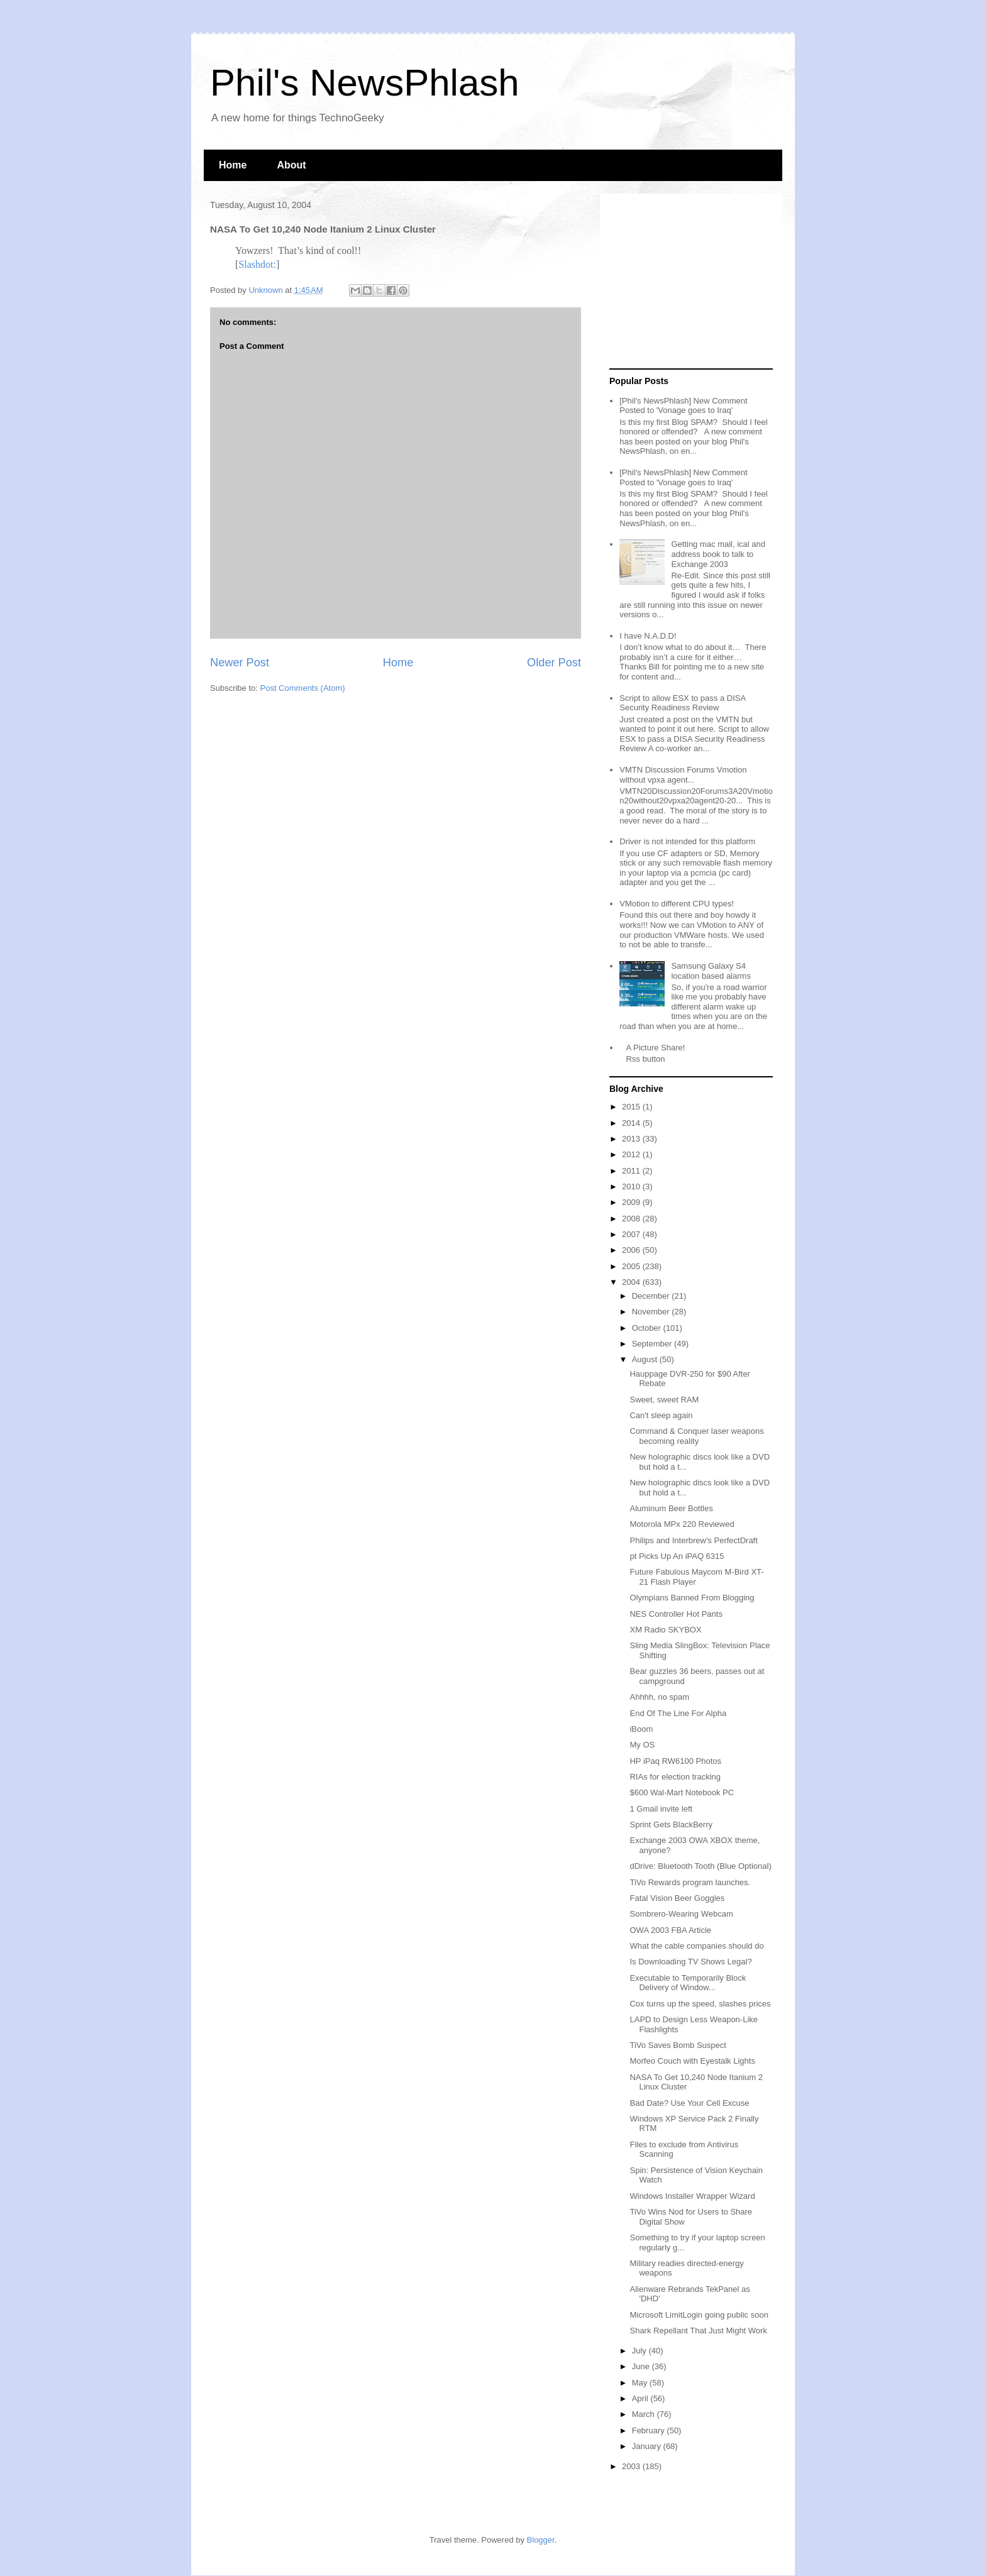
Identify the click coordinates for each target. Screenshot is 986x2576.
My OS (642, 1744)
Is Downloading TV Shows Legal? (690, 1961)
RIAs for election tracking (675, 1776)
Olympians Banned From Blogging (691, 1597)
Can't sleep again (660, 1415)
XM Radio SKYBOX (665, 1629)
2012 (632, 1154)
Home (232, 165)
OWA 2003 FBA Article (670, 1930)
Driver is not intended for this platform (687, 841)
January (647, 2446)
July (640, 2350)
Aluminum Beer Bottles (670, 1508)
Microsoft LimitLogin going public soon (698, 2315)
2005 (632, 1266)
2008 (632, 1218)
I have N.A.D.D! (647, 636)
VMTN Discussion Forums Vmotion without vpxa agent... (682, 774)
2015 (632, 1106)
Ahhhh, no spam (659, 1697)
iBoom (641, 1729)
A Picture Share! (655, 1047)
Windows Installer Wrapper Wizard (692, 2196)
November (652, 1311)
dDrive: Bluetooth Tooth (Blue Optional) (700, 1866)
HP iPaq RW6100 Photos (675, 1761)
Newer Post (239, 662)
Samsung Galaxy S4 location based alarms (710, 971)
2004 (632, 1282)
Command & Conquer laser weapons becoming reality (696, 1436)
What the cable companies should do (696, 1946)
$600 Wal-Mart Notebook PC (681, 1792)
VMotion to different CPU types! (676, 903)
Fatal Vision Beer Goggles (676, 1898)
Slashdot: (257, 264)
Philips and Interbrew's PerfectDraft (693, 1540)
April (641, 2398)
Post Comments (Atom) (302, 688)
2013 (632, 1138)
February (649, 2430)
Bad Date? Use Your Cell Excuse (689, 2103)
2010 (632, 1186)
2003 (632, 2466)
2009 (632, 1202)
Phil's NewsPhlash (364, 83)
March (644, 2414)
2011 (632, 1170)
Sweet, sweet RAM (664, 1399)
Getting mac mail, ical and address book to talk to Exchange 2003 (718, 553)
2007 (632, 1234)
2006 (632, 1250)
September (653, 1343)
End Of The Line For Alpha (677, 1713)
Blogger (541, 2540)
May (641, 2382)
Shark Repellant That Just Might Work (698, 2330)
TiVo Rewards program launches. (689, 1882)
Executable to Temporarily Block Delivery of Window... (687, 1983)
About (291, 165)
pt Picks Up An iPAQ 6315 (676, 1556)
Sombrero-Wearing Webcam (681, 1913)
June (642, 2366)
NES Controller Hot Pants (675, 1614)
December (652, 1296)
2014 (632, 1123)
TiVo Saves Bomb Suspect (677, 2045)
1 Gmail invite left (660, 1809)
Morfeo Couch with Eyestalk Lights (692, 2061)
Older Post (554, 662)
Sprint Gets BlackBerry (670, 1824)
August (646, 1359)
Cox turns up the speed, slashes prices (699, 2003)
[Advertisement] (688, 281)
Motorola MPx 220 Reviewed (681, 1524)
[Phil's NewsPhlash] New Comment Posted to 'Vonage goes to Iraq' (683, 406)
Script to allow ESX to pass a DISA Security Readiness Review (682, 703)
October (647, 1328)
